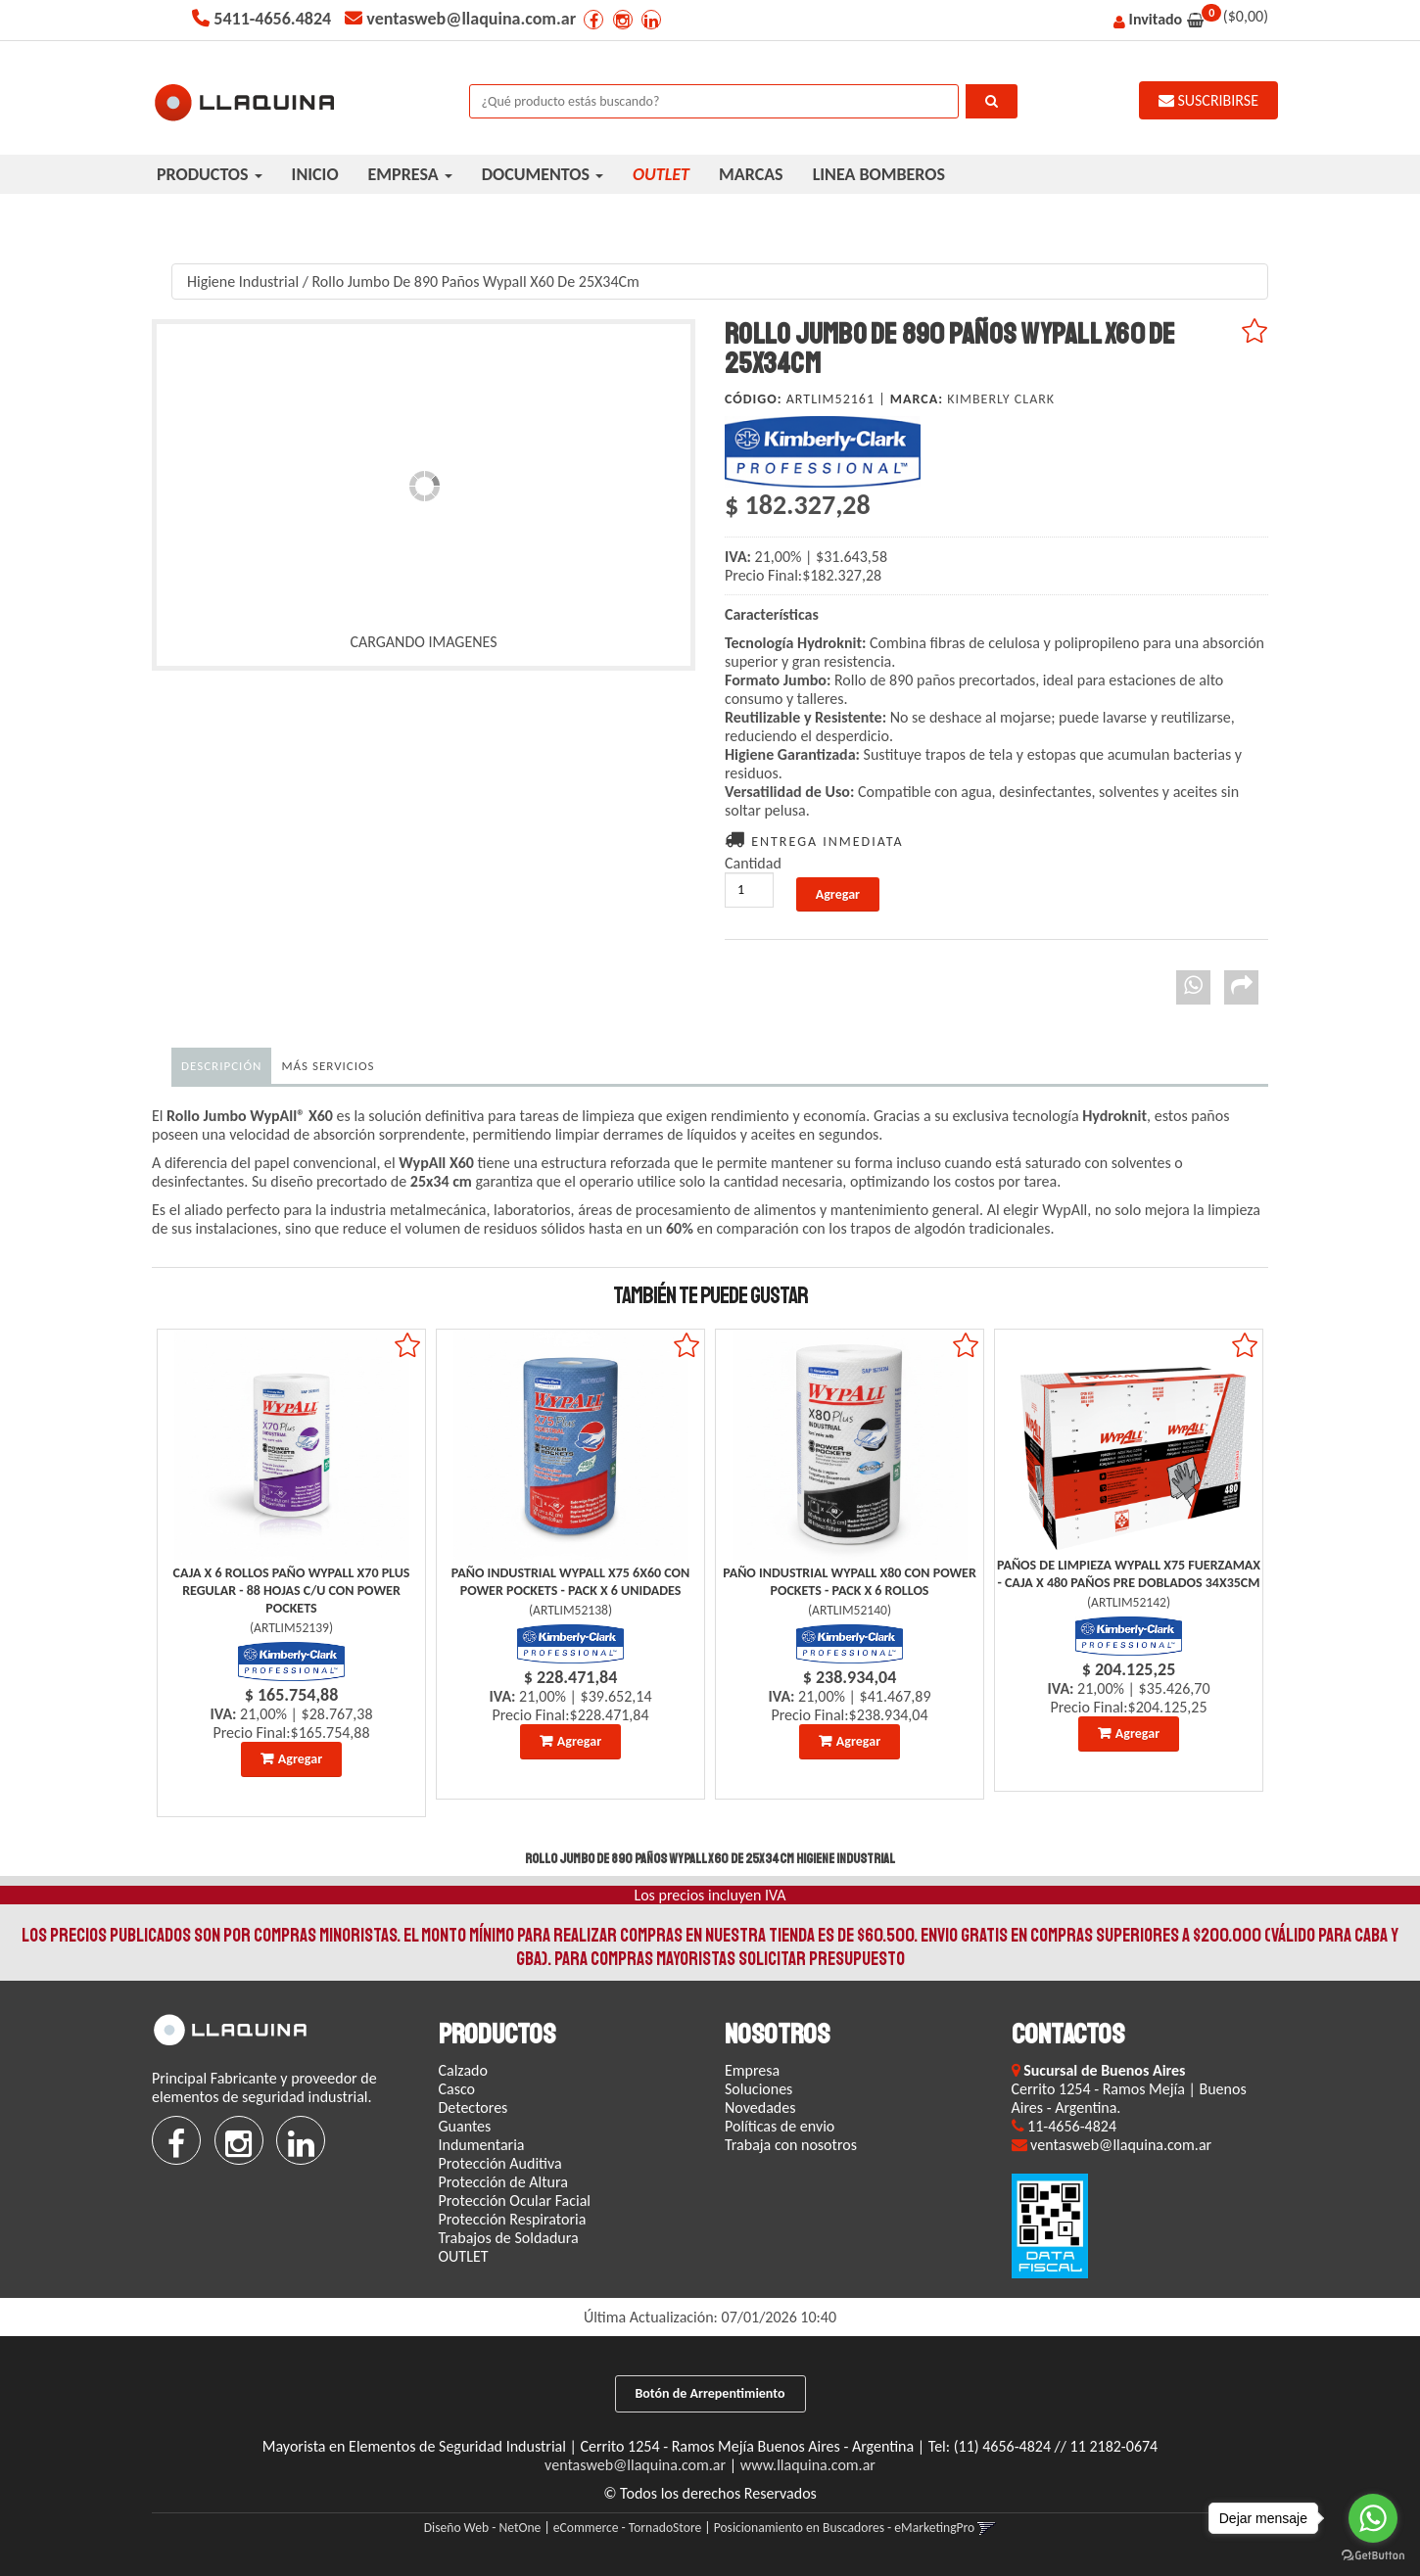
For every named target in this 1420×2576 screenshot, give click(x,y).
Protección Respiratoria (513, 2219)
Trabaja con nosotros (791, 2144)
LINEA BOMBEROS (879, 174)
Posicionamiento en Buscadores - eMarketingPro (844, 2527)
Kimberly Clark (1001, 399)
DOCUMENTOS (542, 174)
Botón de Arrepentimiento (710, 2393)
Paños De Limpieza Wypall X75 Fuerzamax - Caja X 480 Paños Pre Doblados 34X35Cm (1128, 1574)
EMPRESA (410, 174)
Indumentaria (482, 2144)
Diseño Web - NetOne (483, 2527)
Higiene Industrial (243, 281)
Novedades (760, 2107)
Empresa (752, 2070)
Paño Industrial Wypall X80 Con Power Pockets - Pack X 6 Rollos (849, 1582)
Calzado (463, 2070)
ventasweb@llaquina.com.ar (635, 2465)
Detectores (473, 2107)
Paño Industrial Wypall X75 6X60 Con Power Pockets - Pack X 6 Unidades (570, 1582)
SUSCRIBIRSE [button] (1208, 100)
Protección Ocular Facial (515, 2200)
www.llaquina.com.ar (808, 2465)
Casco (457, 2089)
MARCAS (751, 174)
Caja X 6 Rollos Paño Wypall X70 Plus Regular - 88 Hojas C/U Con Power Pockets (291, 1590)
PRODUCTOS (209, 174)
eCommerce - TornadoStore (627, 2527)
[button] (986, 2527)
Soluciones (758, 2089)
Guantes (465, 2126)
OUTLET (464, 2256)
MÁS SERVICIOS (327, 1065)
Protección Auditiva (500, 2163)
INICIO (315, 174)
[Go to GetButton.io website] (1373, 2556)
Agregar (300, 1759)
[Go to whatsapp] (1373, 2518)
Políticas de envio (779, 2126)
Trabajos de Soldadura (509, 2237)
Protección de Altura (503, 2182)
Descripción (221, 1065)
